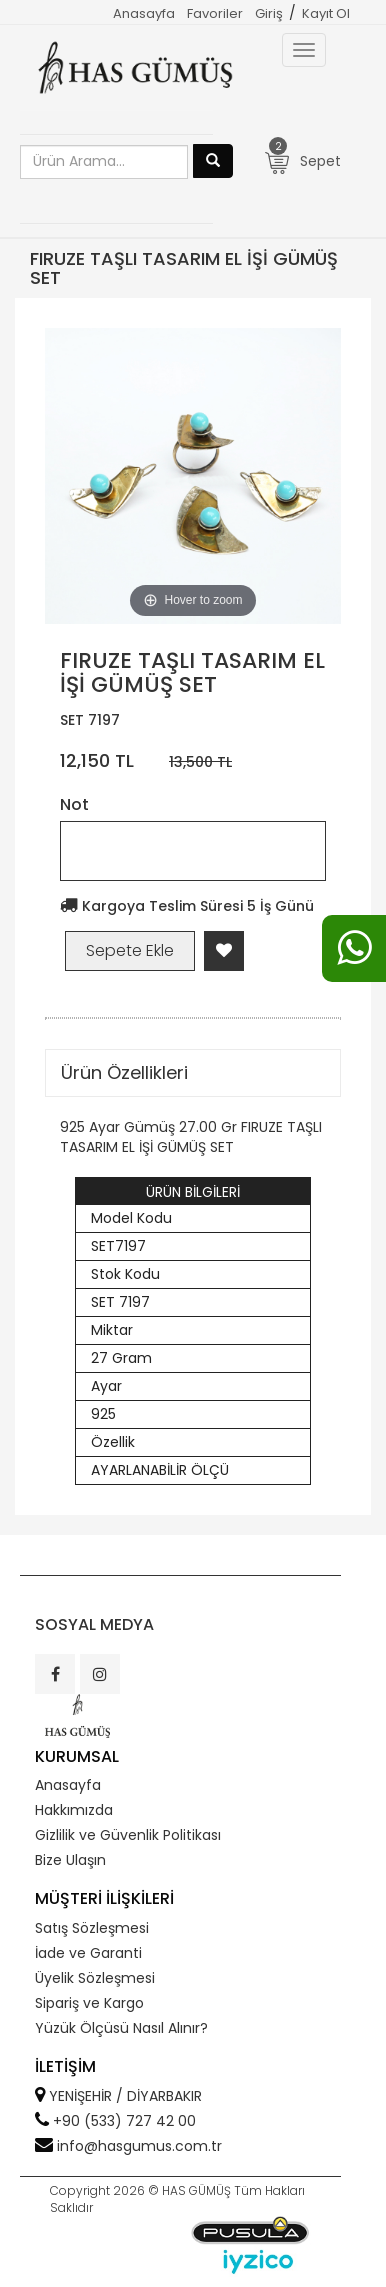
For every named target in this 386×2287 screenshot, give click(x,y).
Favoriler (215, 13)
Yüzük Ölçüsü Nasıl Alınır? (121, 2028)
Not (74, 805)
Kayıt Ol (326, 13)
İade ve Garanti (88, 1953)
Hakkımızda (74, 1810)
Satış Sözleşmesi (92, 1928)
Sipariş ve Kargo (89, 2003)
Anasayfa (144, 13)
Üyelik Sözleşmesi (95, 1978)
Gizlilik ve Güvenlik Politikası (128, 1835)
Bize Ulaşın (70, 1860)
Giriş (269, 13)
